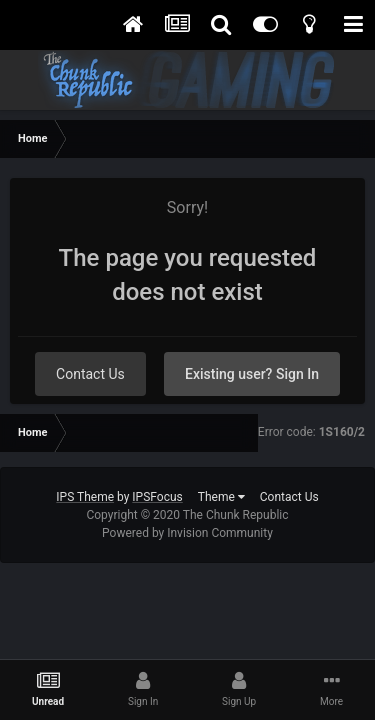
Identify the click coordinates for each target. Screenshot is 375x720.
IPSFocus (157, 497)
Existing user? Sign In (252, 374)
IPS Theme (85, 497)
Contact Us (90, 374)
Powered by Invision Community (187, 533)
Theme (221, 497)
